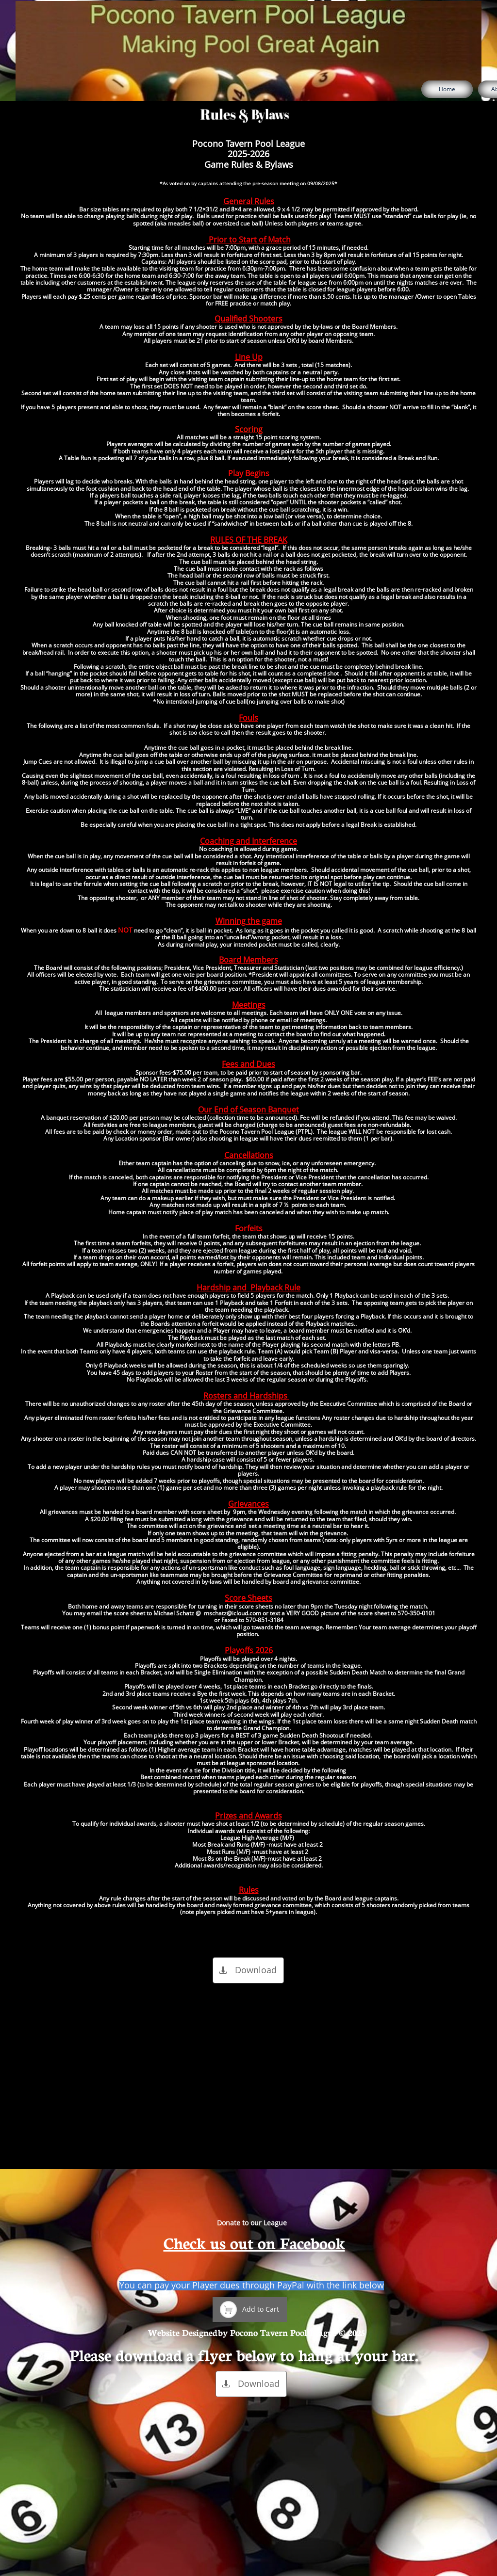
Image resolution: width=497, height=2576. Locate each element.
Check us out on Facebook (254, 2242)
